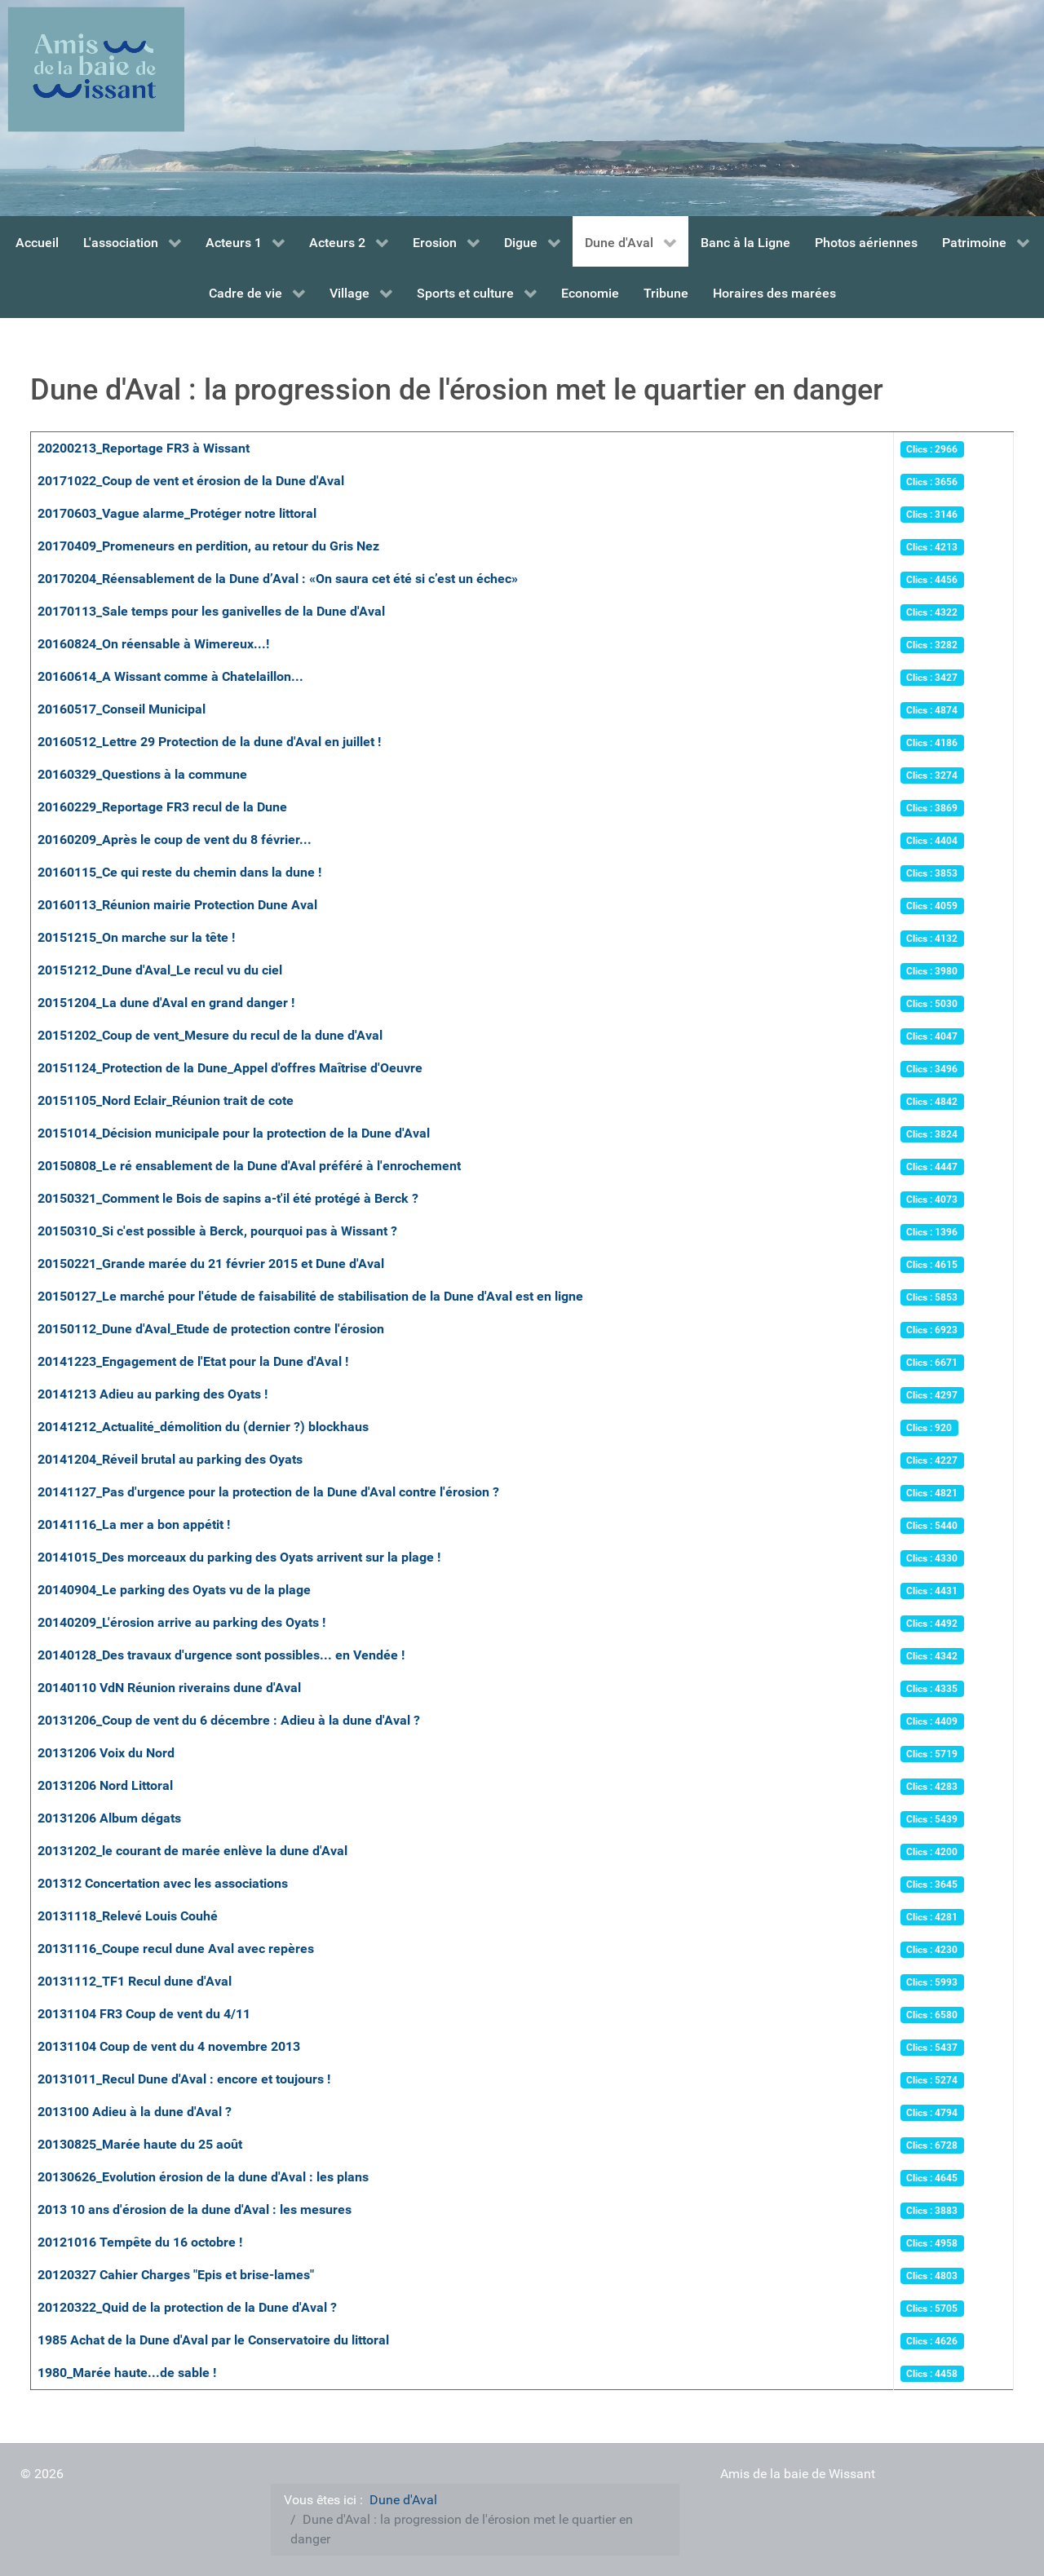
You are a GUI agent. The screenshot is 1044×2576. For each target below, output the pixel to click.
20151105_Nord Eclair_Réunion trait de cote (166, 1100)
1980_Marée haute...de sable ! (127, 2372)
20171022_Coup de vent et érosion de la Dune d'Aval (191, 480)
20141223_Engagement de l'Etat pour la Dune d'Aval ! (193, 1361)
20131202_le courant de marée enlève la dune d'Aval (192, 1850)
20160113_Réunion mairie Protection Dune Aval (177, 904)
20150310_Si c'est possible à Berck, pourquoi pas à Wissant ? (217, 1231)
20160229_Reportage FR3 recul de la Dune (162, 807)
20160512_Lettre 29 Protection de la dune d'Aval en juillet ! (209, 741)
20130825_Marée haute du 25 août (140, 2144)
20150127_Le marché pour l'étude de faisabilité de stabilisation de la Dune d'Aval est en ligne (310, 1296)
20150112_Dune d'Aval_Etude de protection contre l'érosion (211, 1329)
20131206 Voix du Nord (106, 1753)
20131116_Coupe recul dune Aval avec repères (176, 1948)
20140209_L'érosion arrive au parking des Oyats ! (181, 1622)
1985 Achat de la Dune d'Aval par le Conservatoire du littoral (213, 2340)
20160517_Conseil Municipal (122, 709)
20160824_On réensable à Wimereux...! (153, 644)
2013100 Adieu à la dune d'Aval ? (135, 2111)
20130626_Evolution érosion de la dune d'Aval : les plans (203, 2177)
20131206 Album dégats (109, 1818)
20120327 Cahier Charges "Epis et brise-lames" (176, 2274)
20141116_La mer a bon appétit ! (134, 1524)
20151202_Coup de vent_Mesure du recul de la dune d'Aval (210, 1035)
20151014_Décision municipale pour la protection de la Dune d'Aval (234, 1133)
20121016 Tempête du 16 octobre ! (140, 2242)
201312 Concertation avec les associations (163, 1883)
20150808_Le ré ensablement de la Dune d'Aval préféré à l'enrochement (249, 1165)
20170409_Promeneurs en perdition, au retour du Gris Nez (208, 546)
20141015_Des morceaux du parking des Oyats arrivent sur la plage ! (239, 1557)
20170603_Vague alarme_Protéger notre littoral (177, 513)
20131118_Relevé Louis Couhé (128, 1916)
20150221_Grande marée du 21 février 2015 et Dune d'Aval (211, 1263)
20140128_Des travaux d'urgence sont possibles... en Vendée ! (221, 1655)
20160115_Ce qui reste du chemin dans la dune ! (179, 872)
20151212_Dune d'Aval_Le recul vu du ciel (160, 970)
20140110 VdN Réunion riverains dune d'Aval (169, 1687)
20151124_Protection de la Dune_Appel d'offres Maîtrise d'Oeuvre (230, 1068)
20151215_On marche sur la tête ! (136, 937)
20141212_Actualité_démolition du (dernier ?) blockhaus (203, 1426)
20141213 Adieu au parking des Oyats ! (153, 1394)
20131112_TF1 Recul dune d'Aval (135, 1981)
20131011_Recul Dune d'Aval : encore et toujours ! (184, 2079)
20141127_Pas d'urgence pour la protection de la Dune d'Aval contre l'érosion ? (268, 1492)
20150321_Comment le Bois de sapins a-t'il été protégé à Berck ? (228, 1198)
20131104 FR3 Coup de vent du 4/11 (144, 2013)
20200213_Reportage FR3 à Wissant (144, 448)
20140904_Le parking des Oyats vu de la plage (174, 1589)
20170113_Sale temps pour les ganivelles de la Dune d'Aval (211, 611)
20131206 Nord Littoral (105, 1785)
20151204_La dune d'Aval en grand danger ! (166, 1002)
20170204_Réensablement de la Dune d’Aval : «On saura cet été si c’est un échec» (278, 578)
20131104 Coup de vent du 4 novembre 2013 (169, 2046)
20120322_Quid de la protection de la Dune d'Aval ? (187, 2307)
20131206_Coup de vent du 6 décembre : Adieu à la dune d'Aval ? (229, 1720)
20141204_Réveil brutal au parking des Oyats (170, 1459)
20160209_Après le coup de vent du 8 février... (175, 839)
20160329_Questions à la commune (142, 774)
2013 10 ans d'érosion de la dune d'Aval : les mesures (195, 2209)
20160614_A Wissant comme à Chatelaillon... (170, 676)
